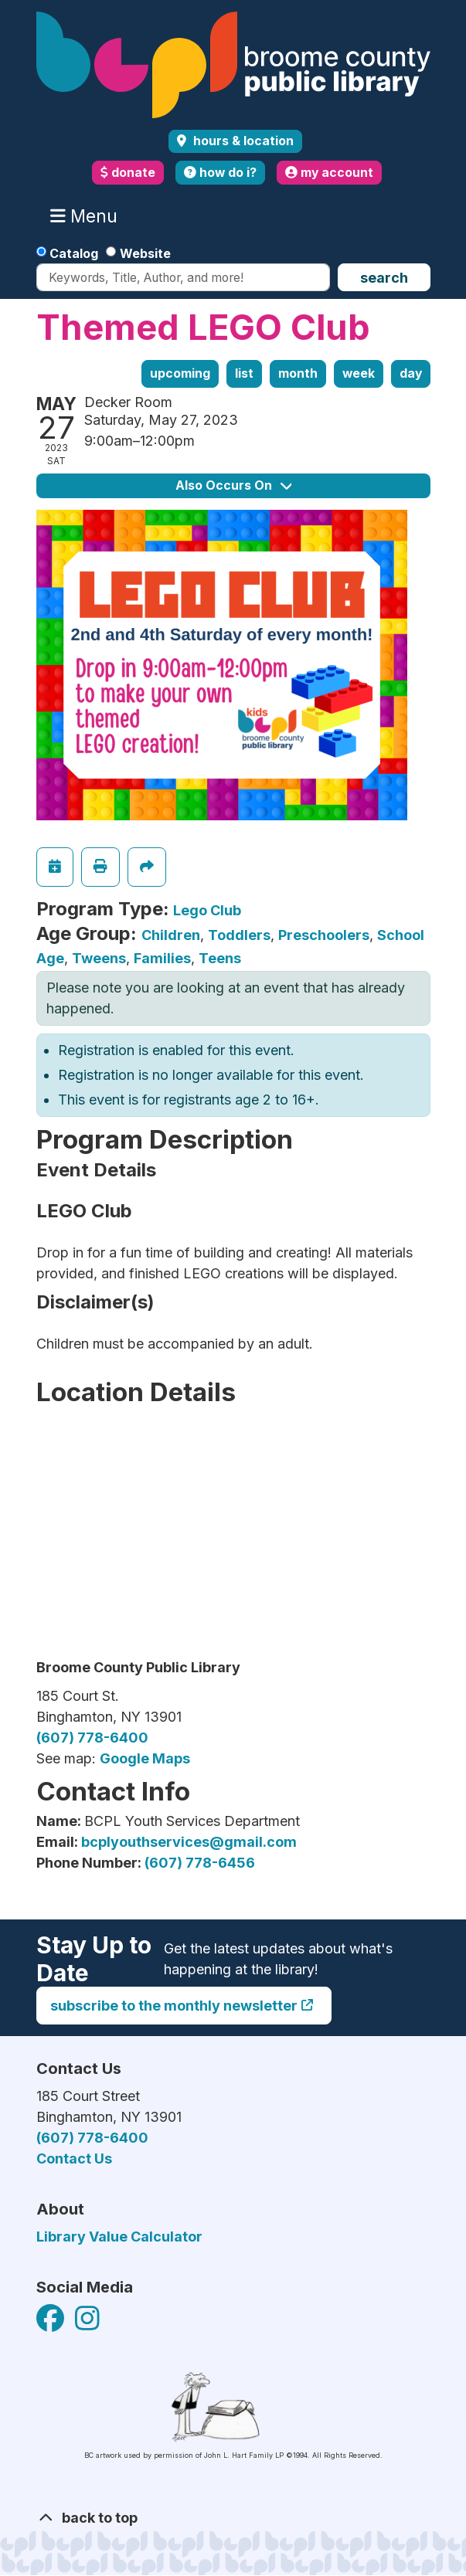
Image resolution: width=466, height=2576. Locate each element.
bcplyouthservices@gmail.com (189, 1842)
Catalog (73, 253)
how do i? (220, 172)
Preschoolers (323, 935)
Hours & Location (242, 141)
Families (162, 958)
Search (384, 278)
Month (298, 373)
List (244, 373)
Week (358, 373)
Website (145, 253)
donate (127, 172)
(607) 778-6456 (200, 1863)
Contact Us (74, 2158)
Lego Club (207, 910)
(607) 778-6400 (92, 1737)
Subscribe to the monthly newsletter (174, 2005)
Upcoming (180, 373)
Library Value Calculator (119, 2236)
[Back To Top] (233, 2517)
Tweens (99, 958)
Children (170, 935)
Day (411, 373)
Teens (220, 958)
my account (329, 172)
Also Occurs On (233, 485)
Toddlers (239, 935)
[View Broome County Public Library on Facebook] (51, 2324)
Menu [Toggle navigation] (87, 216)
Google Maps (145, 1758)
